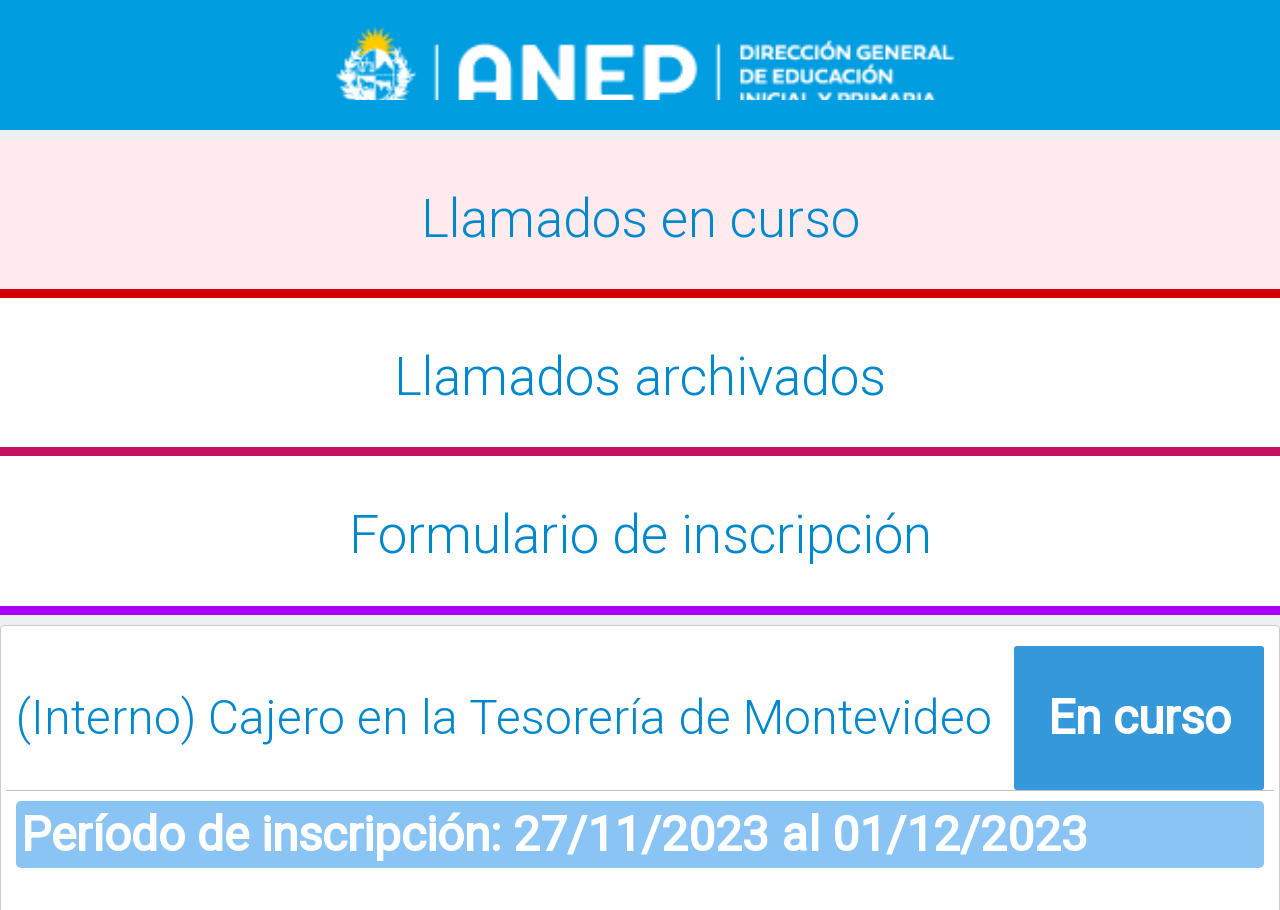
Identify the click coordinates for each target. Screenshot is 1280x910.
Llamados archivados (640, 377)
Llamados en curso (640, 219)
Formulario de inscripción (640, 535)
